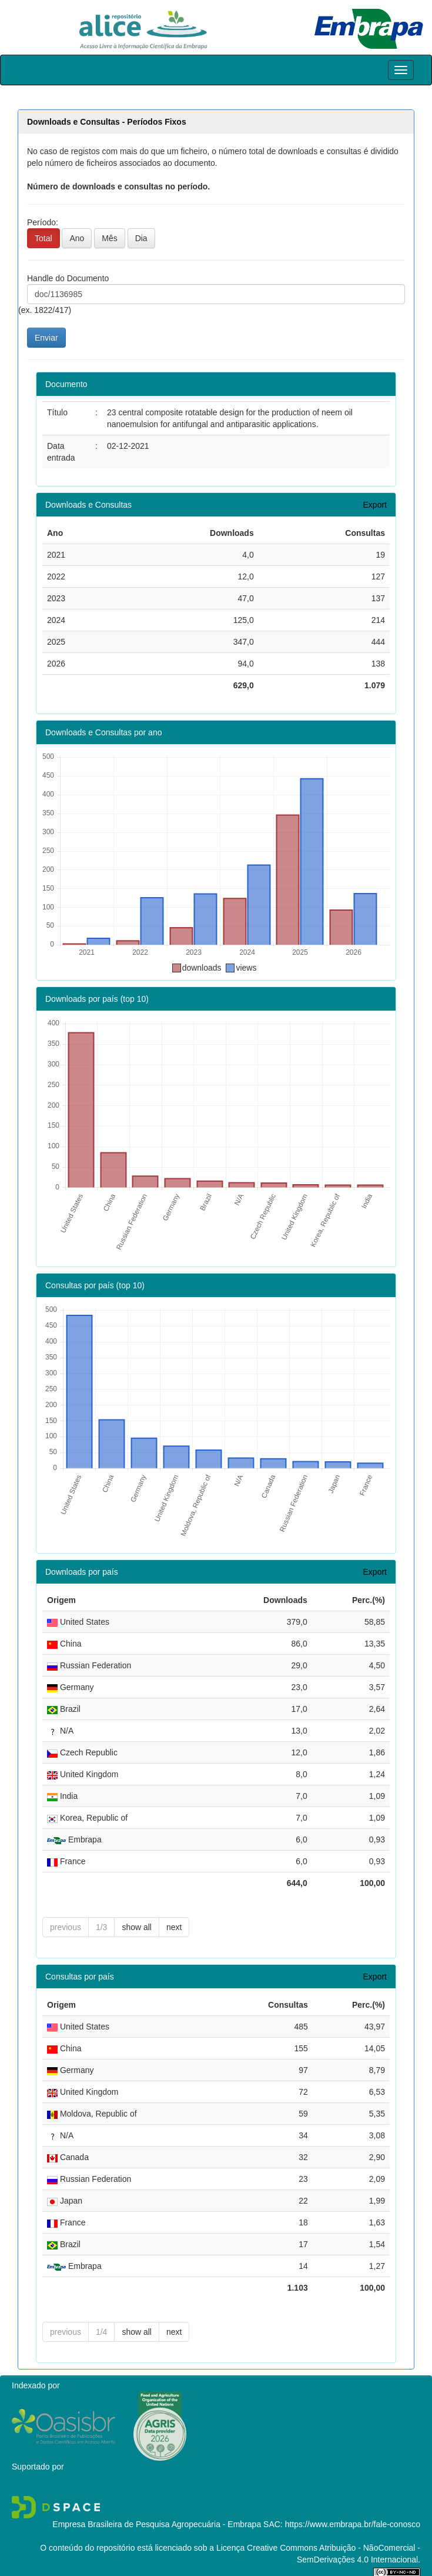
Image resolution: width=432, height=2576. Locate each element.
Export (375, 504)
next (174, 1927)
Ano (76, 238)
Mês (109, 238)
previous (65, 1927)
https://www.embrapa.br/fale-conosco (352, 2524)
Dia (141, 238)
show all (137, 1927)
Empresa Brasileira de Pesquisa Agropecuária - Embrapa (156, 2524)
